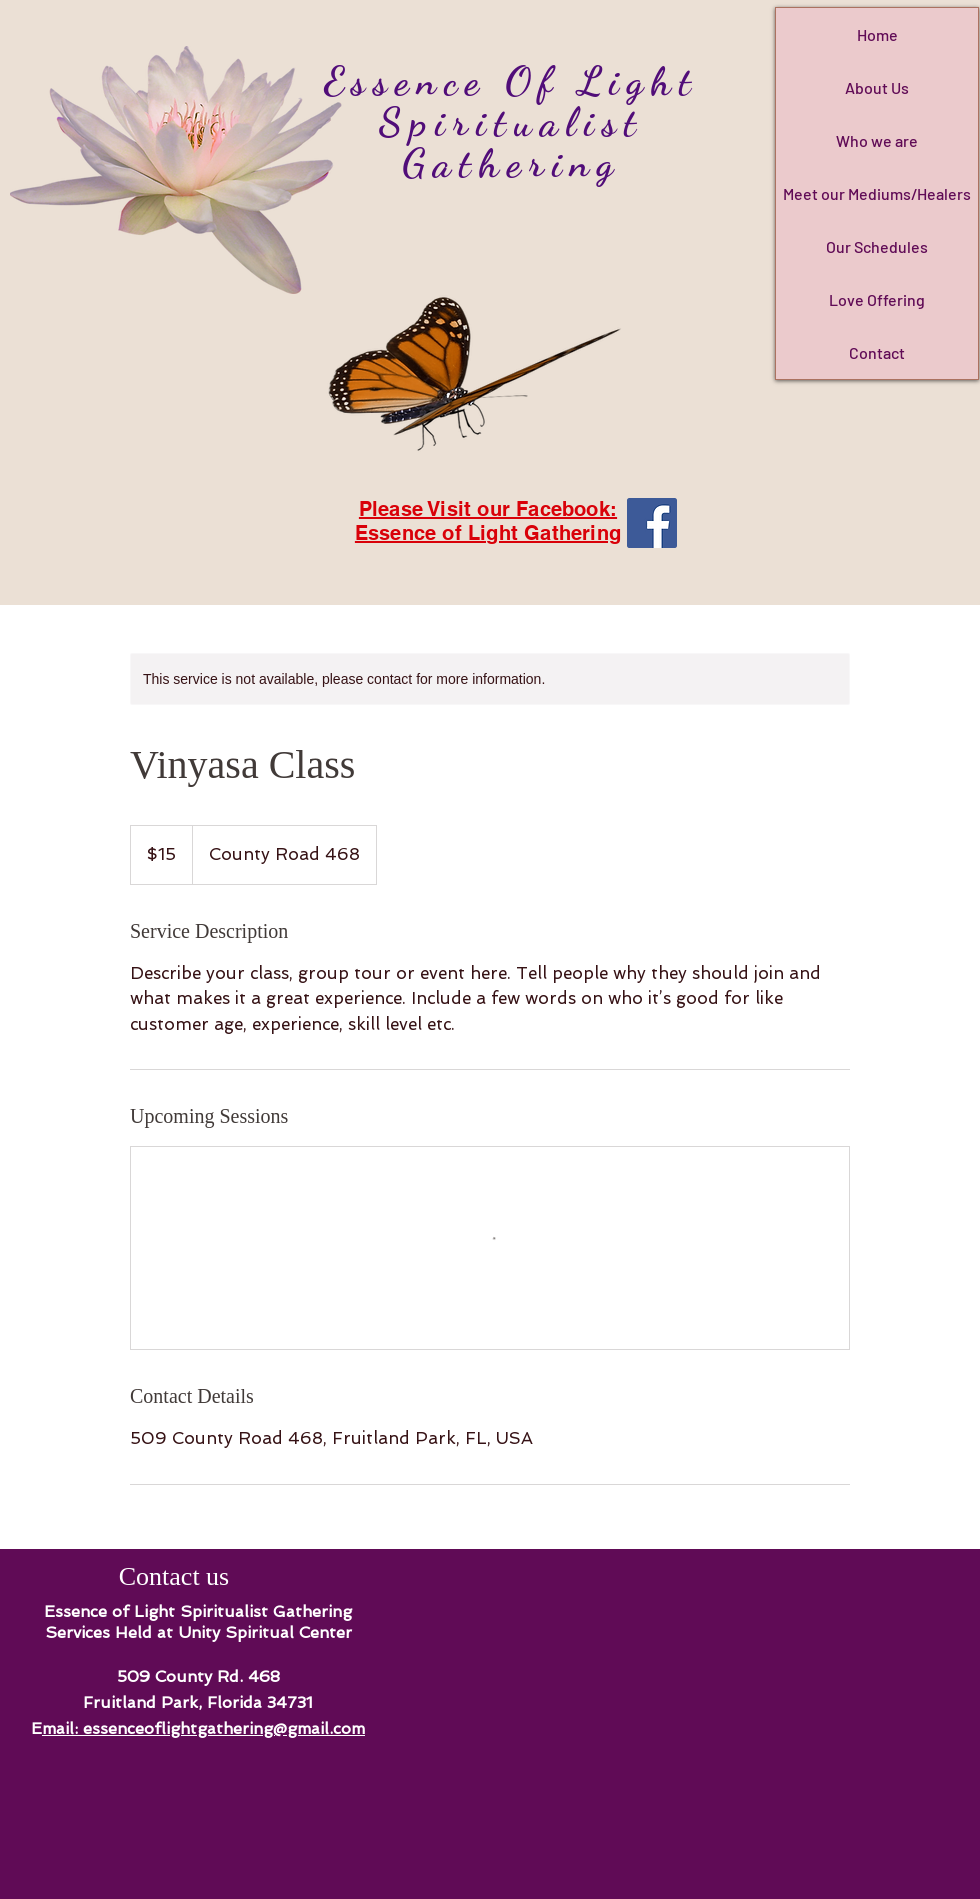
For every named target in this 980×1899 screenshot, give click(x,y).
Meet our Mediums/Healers (877, 193)
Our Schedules (877, 246)
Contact (877, 352)
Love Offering (877, 299)
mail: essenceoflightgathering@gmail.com (203, 1728)
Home (877, 34)
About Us (877, 87)
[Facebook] (652, 523)
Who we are (877, 140)
